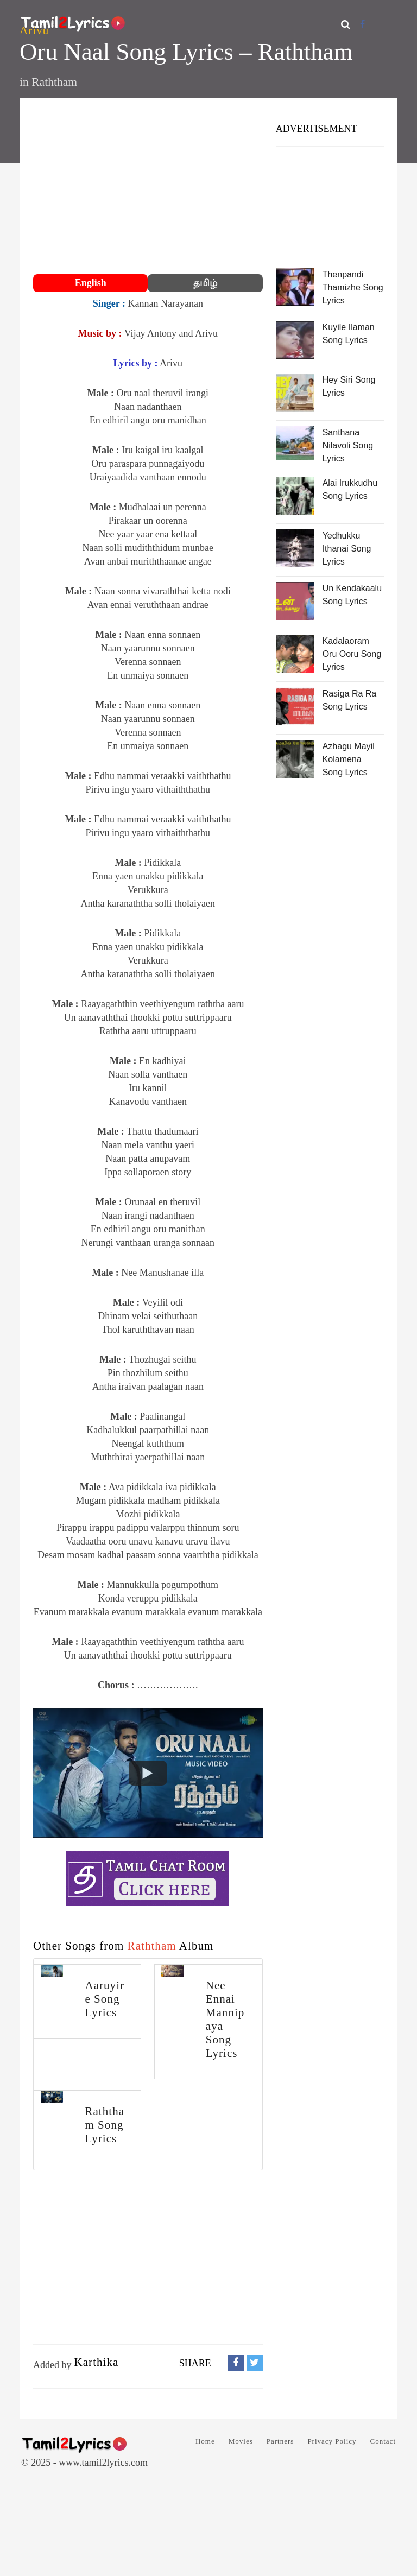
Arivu (34, 30)
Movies (241, 2441)
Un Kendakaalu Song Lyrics (352, 595)
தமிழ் (205, 282)
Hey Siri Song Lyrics (349, 386)
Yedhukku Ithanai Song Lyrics (347, 548)
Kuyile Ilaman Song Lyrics (349, 333)
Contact (383, 2441)
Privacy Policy (331, 2441)
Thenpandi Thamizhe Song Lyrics (353, 287)
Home (205, 2441)
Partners (280, 2441)
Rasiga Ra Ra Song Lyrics (350, 700)
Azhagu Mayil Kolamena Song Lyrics (349, 759)
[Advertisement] (148, 187)
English (90, 282)
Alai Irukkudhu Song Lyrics (350, 489)
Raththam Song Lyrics (104, 2125)
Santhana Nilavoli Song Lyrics (348, 445)
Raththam (54, 81)
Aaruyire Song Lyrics (104, 1999)
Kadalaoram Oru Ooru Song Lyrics (352, 654)
